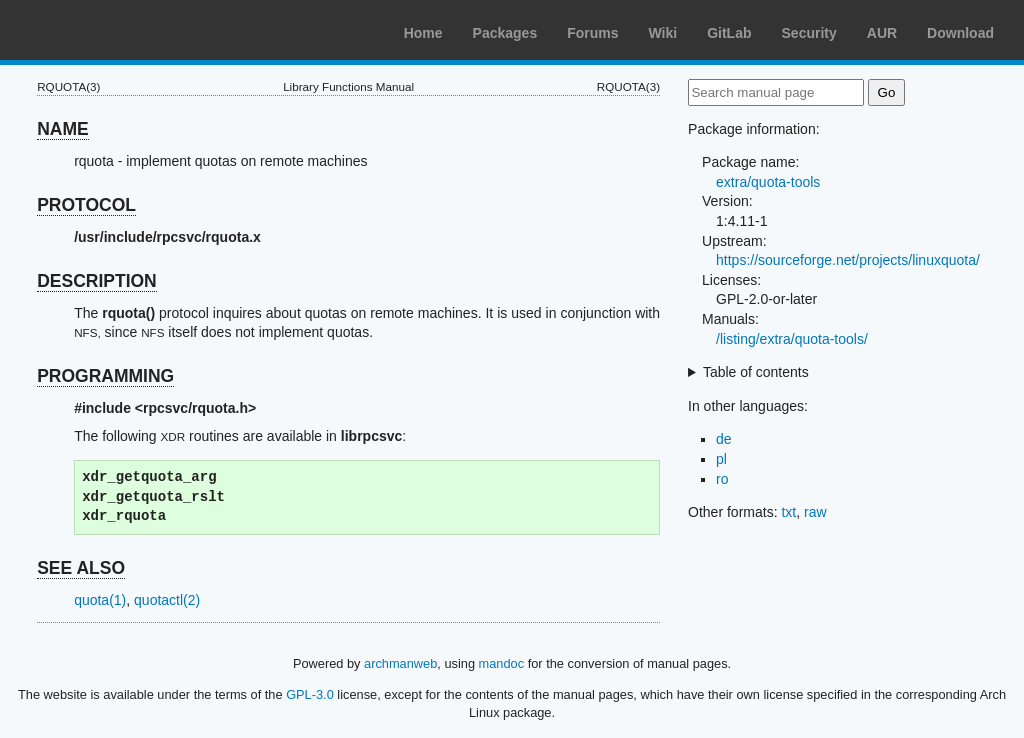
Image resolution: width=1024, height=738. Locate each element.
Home (423, 33)
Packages (505, 33)
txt (788, 512)
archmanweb (400, 663)
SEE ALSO (81, 568)
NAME (63, 129)
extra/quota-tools (768, 182)
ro (722, 479)
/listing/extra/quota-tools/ (792, 339)
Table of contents (756, 372)
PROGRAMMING (105, 376)
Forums (592, 33)
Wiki (663, 33)
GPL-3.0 (310, 694)
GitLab (729, 33)
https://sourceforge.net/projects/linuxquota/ (848, 260)
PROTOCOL (86, 205)
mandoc (502, 663)
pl (721, 459)
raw (815, 512)
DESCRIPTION (97, 281)
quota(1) (100, 600)
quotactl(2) (167, 600)
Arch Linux (110, 30)
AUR (882, 33)
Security (809, 33)
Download (960, 33)
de (724, 439)
